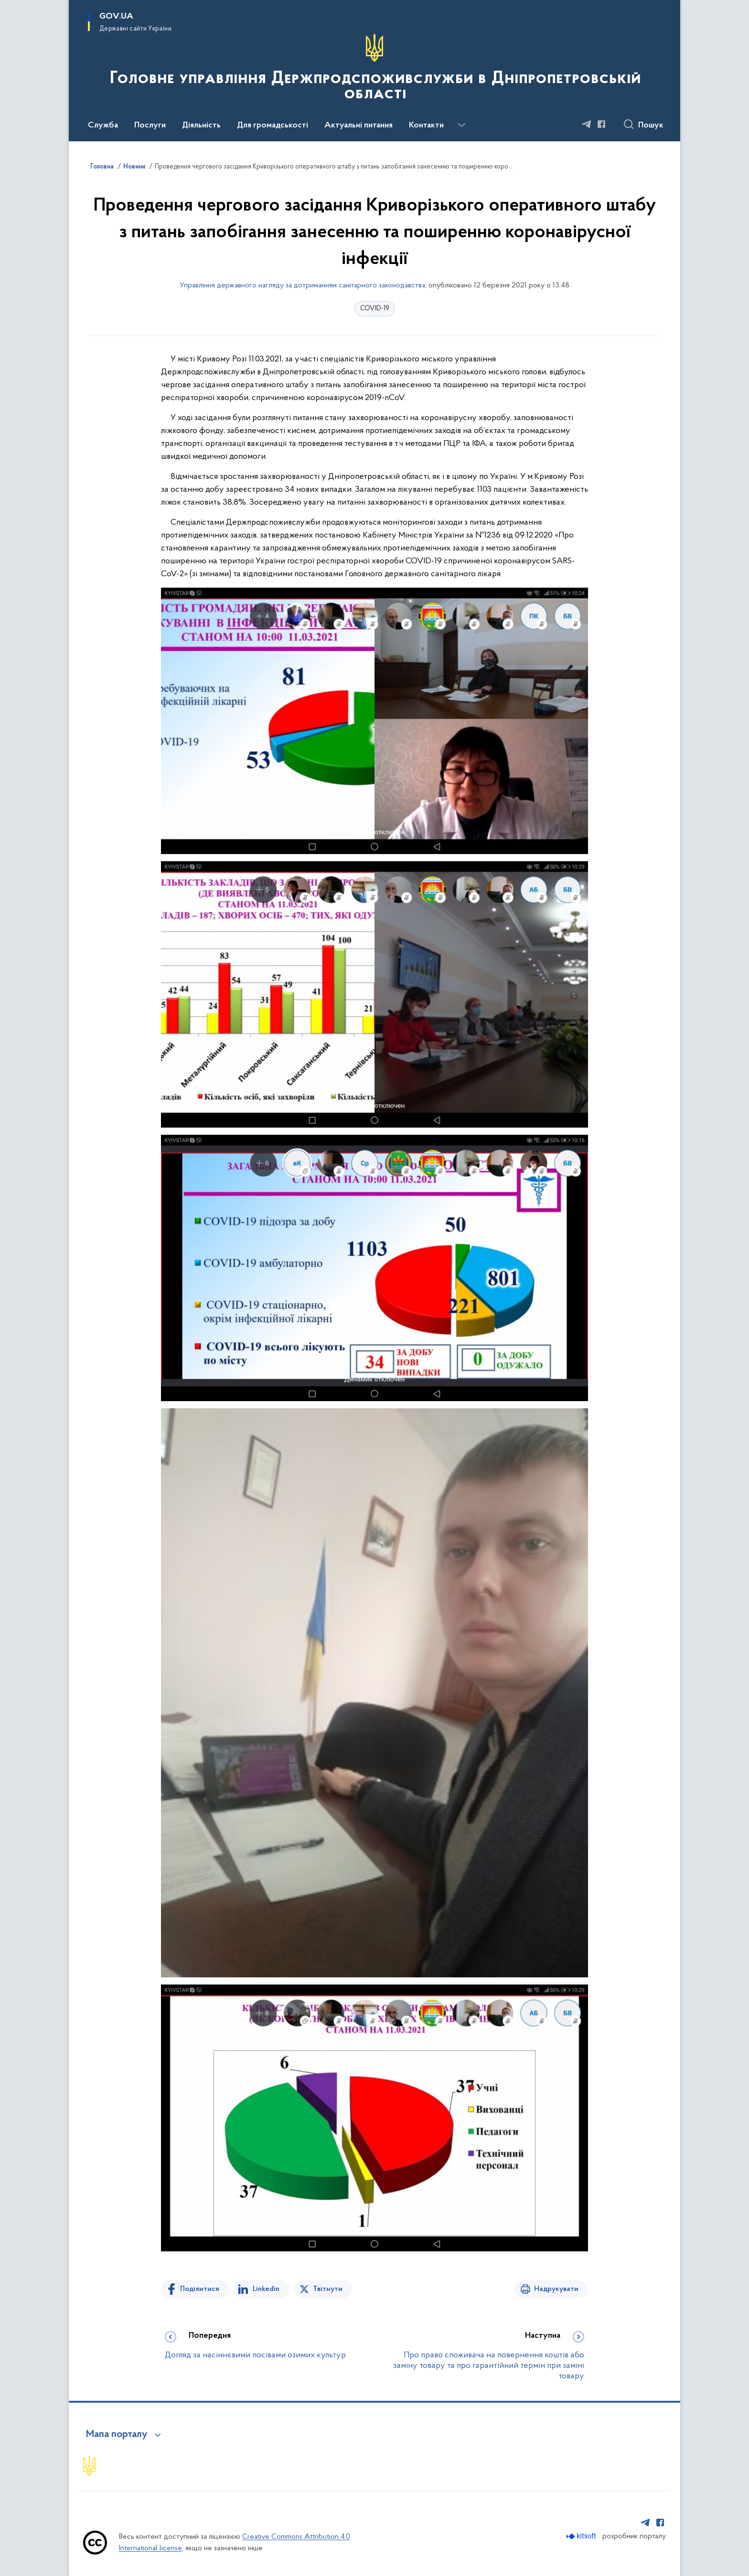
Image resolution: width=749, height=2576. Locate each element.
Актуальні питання (358, 125)
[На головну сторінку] (374, 69)
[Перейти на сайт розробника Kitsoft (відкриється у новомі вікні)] (582, 2536)
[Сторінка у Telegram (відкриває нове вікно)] (586, 124)
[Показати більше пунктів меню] (461, 125)
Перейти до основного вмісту (6, 6)
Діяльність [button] (201, 125)
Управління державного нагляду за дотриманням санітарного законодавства (302, 285)
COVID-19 (374, 308)
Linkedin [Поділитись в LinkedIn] (266, 2289)
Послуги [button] (150, 125)
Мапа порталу (117, 2434)
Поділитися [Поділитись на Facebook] (199, 2289)
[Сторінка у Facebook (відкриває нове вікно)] (601, 124)
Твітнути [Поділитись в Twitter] (327, 2289)
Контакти (426, 125)
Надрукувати (556, 2289)
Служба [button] (103, 125)
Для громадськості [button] (272, 125)
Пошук (650, 125)
